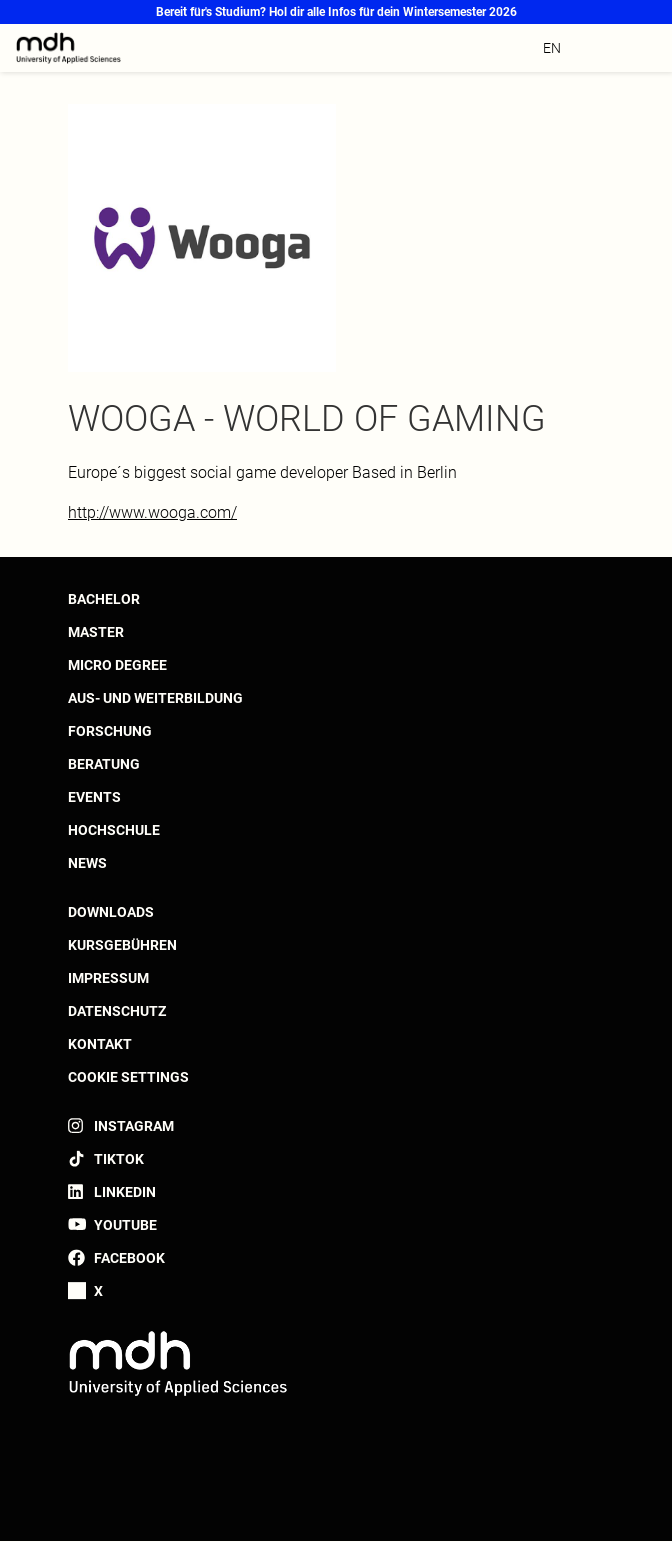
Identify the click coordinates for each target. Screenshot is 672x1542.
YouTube (125, 1225)
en (552, 48)
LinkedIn (125, 1192)
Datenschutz (117, 1011)
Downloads (111, 912)
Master (96, 632)
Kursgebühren (122, 945)
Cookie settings (128, 1077)
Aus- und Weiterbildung (155, 698)
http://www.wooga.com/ (152, 512)
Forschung (110, 731)
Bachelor (104, 599)
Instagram (134, 1126)
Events (94, 797)
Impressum (108, 978)
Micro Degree (117, 665)
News (87, 863)
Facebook (129, 1258)
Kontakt (100, 1044)
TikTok (119, 1159)
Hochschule (114, 830)
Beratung (104, 764)
